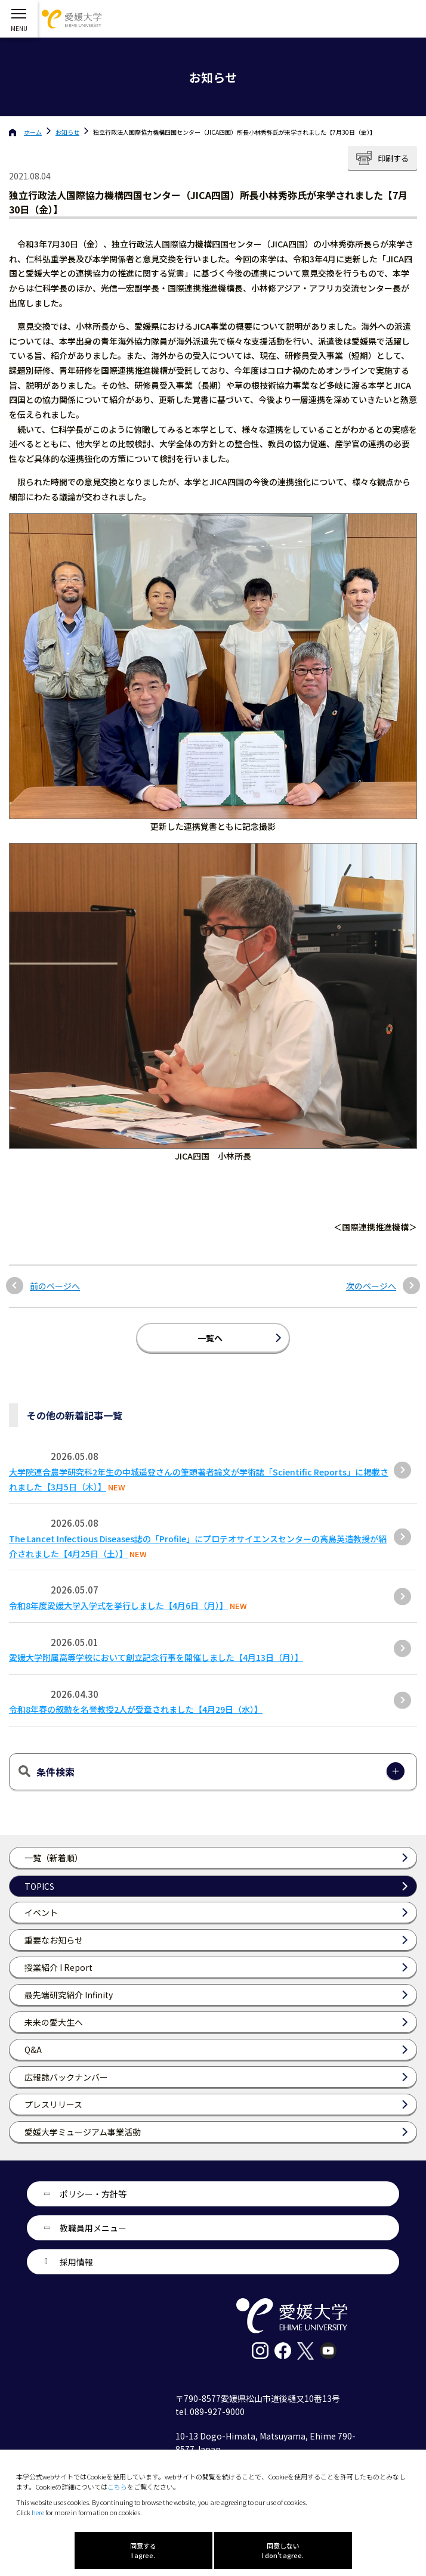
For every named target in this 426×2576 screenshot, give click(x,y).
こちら (117, 2486)
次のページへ (371, 1286)
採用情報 (76, 2262)
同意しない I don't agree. (283, 2550)
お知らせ (67, 132)
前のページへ (55, 1286)
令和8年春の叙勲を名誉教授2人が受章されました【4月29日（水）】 (136, 1709)
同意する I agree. (143, 2550)
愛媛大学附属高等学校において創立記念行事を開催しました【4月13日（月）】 (156, 1657)
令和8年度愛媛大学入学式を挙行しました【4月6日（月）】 (118, 1605)
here (38, 2512)
